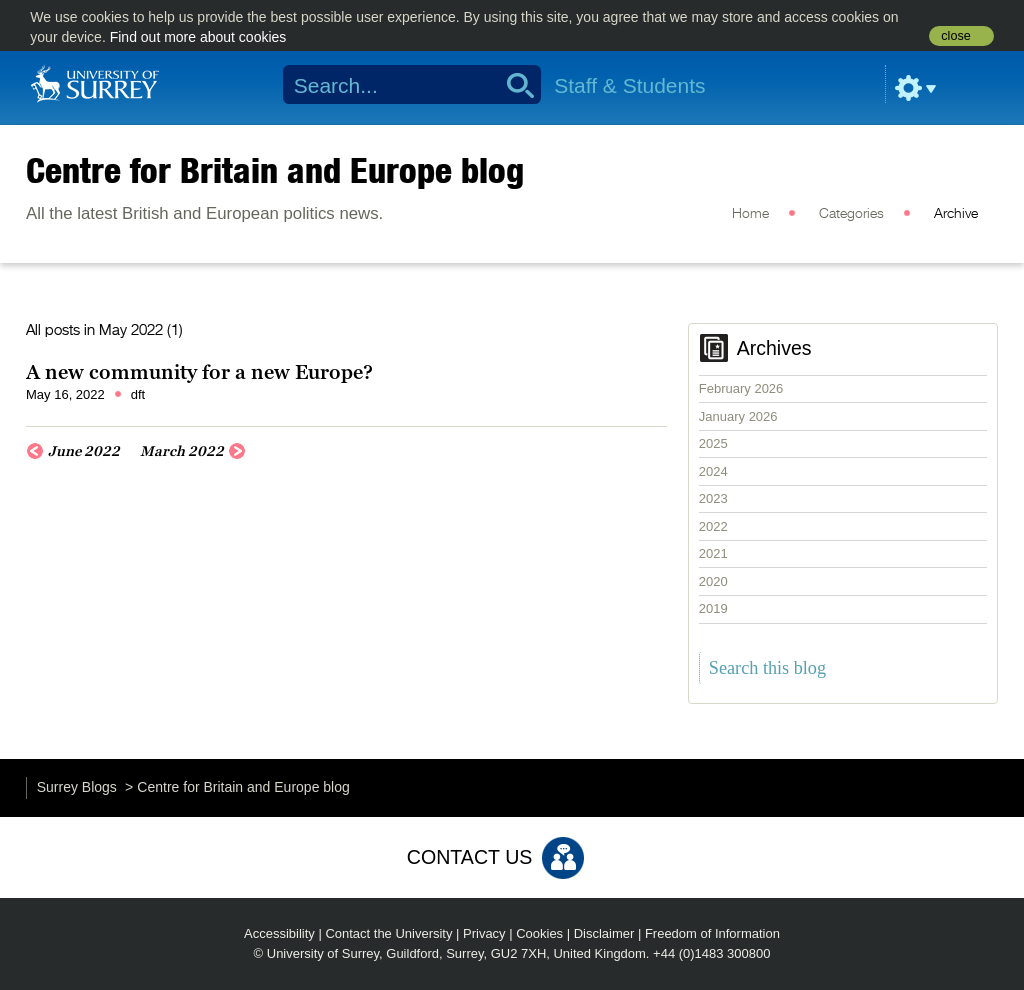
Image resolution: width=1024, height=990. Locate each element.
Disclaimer (604, 933)
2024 (713, 471)
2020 (713, 581)
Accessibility (279, 933)
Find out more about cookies (198, 37)
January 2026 (738, 416)
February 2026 (741, 388)
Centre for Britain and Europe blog (275, 170)
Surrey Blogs (77, 787)
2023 (713, 498)
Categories (851, 214)
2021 (713, 553)
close (955, 36)
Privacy (484, 933)
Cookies (539, 933)
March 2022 (182, 451)
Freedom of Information (712, 933)
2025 (713, 443)
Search (513, 85)
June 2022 (84, 451)
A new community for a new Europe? (199, 372)
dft (138, 394)
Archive (956, 214)
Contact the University (388, 933)
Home (750, 214)
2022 (713, 526)
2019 (713, 608)
